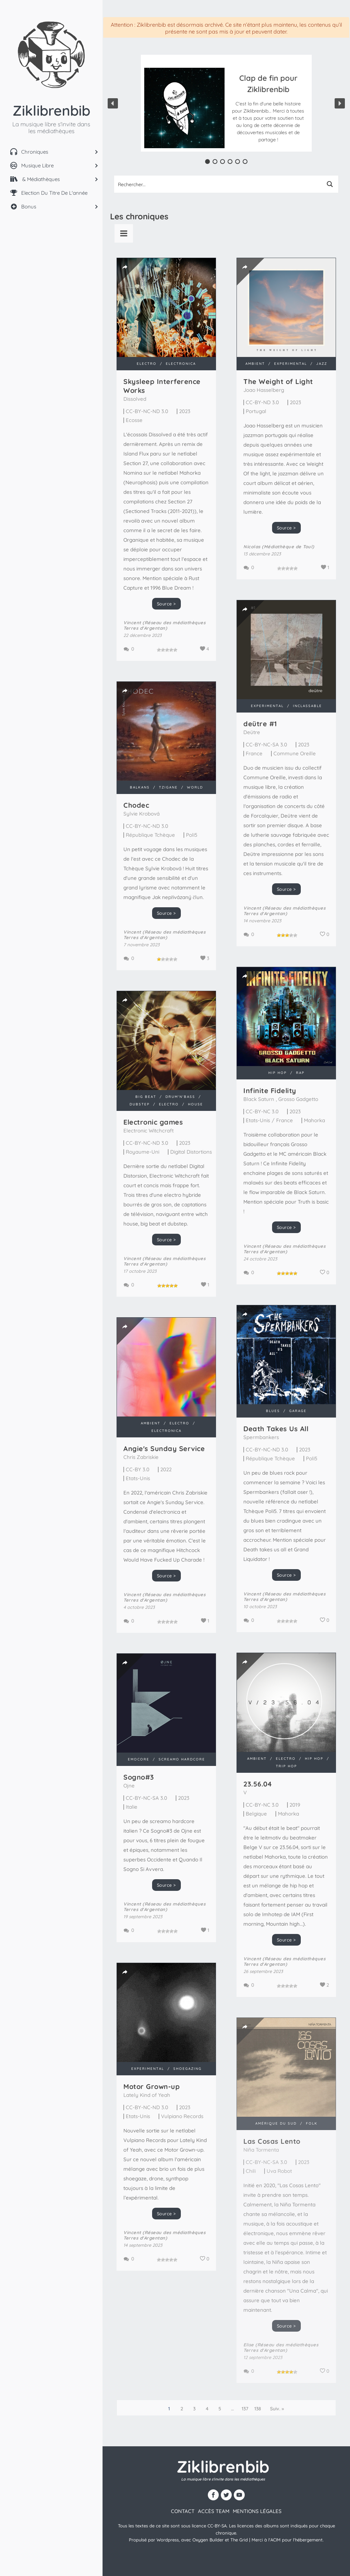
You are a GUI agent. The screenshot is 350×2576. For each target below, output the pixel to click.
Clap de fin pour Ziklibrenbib (268, 83)
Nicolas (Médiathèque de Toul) (278, 546)
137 (245, 2409)
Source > (166, 603)
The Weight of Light (278, 381)
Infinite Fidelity (269, 1090)
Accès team (213, 2511)
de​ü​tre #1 (260, 723)
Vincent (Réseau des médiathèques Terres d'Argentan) (164, 625)
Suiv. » (277, 2409)
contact (182, 2511)
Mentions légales (257, 2511)
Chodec (136, 805)
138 (257, 2409)
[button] (268, 108)
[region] (226, 103)
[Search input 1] (218, 184)
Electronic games (153, 1122)
